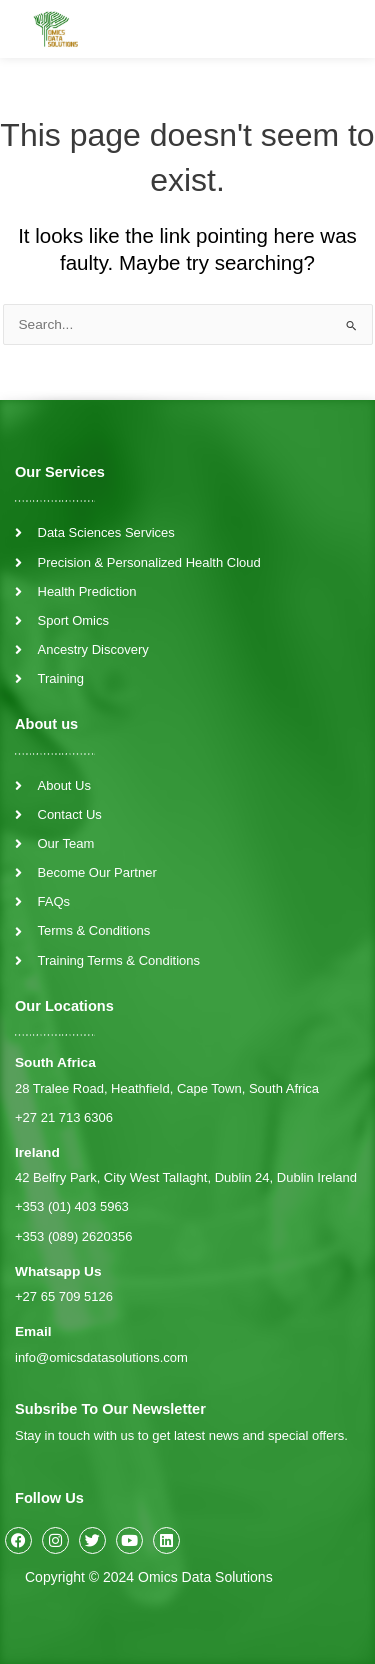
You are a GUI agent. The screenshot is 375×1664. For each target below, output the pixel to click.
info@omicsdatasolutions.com (101, 1357)
